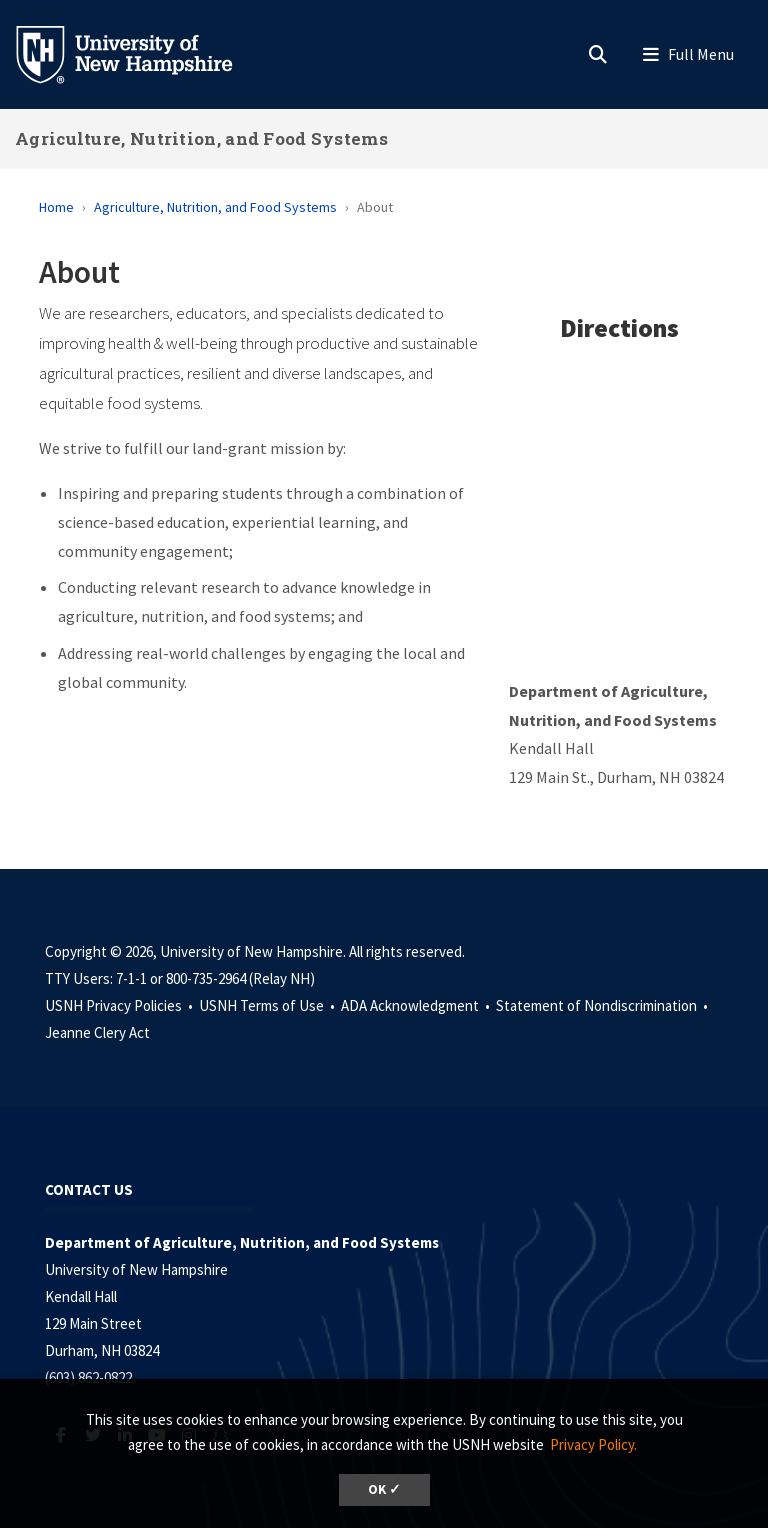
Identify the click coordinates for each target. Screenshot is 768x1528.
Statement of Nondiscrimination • (603, 1005)
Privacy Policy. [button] (593, 1444)
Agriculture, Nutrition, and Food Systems (201, 138)
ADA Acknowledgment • (417, 1005)
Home (56, 207)
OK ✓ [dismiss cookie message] (384, 1489)
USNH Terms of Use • (268, 1005)
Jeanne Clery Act (97, 1032)
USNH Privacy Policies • (120, 1005)
